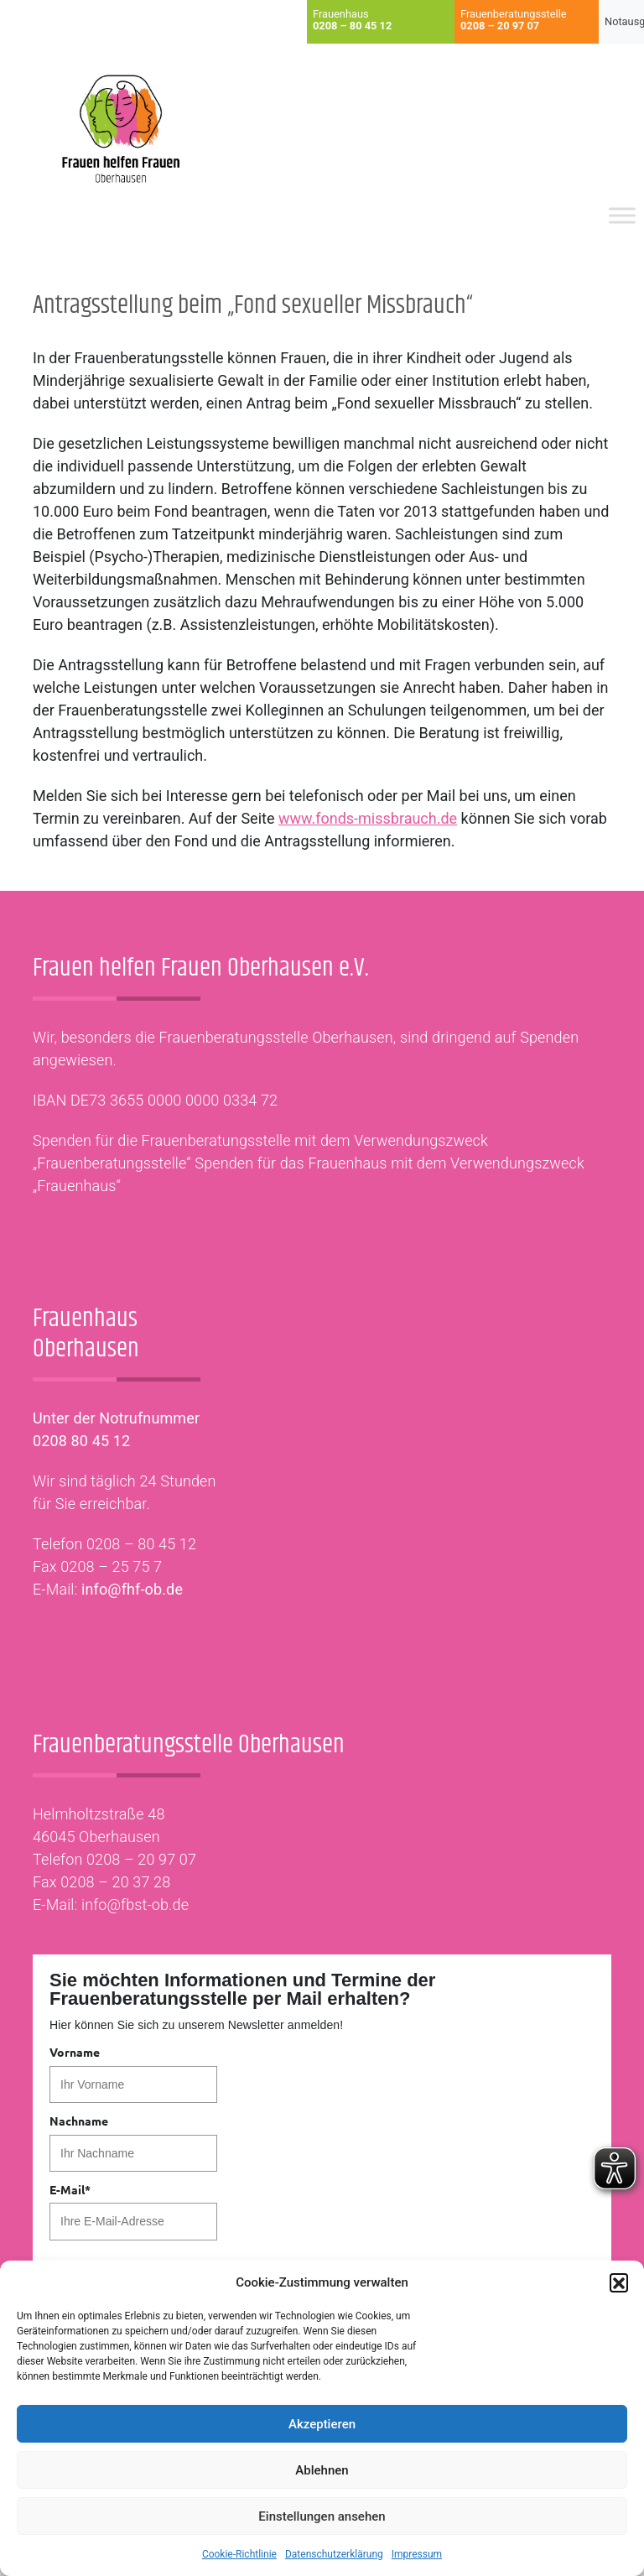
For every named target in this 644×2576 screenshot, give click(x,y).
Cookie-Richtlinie (239, 2554)
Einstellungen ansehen (321, 2516)
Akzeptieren (322, 2424)
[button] (618, 2282)
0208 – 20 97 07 (141, 1859)
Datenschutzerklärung (334, 2554)
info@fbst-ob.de (135, 1904)
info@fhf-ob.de (132, 1589)
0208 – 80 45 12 (141, 1544)
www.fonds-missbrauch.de (367, 818)
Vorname (74, 2051)
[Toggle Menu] (622, 216)
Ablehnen (321, 2470)
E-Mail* (70, 2189)
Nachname (78, 2120)
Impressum (417, 2554)
